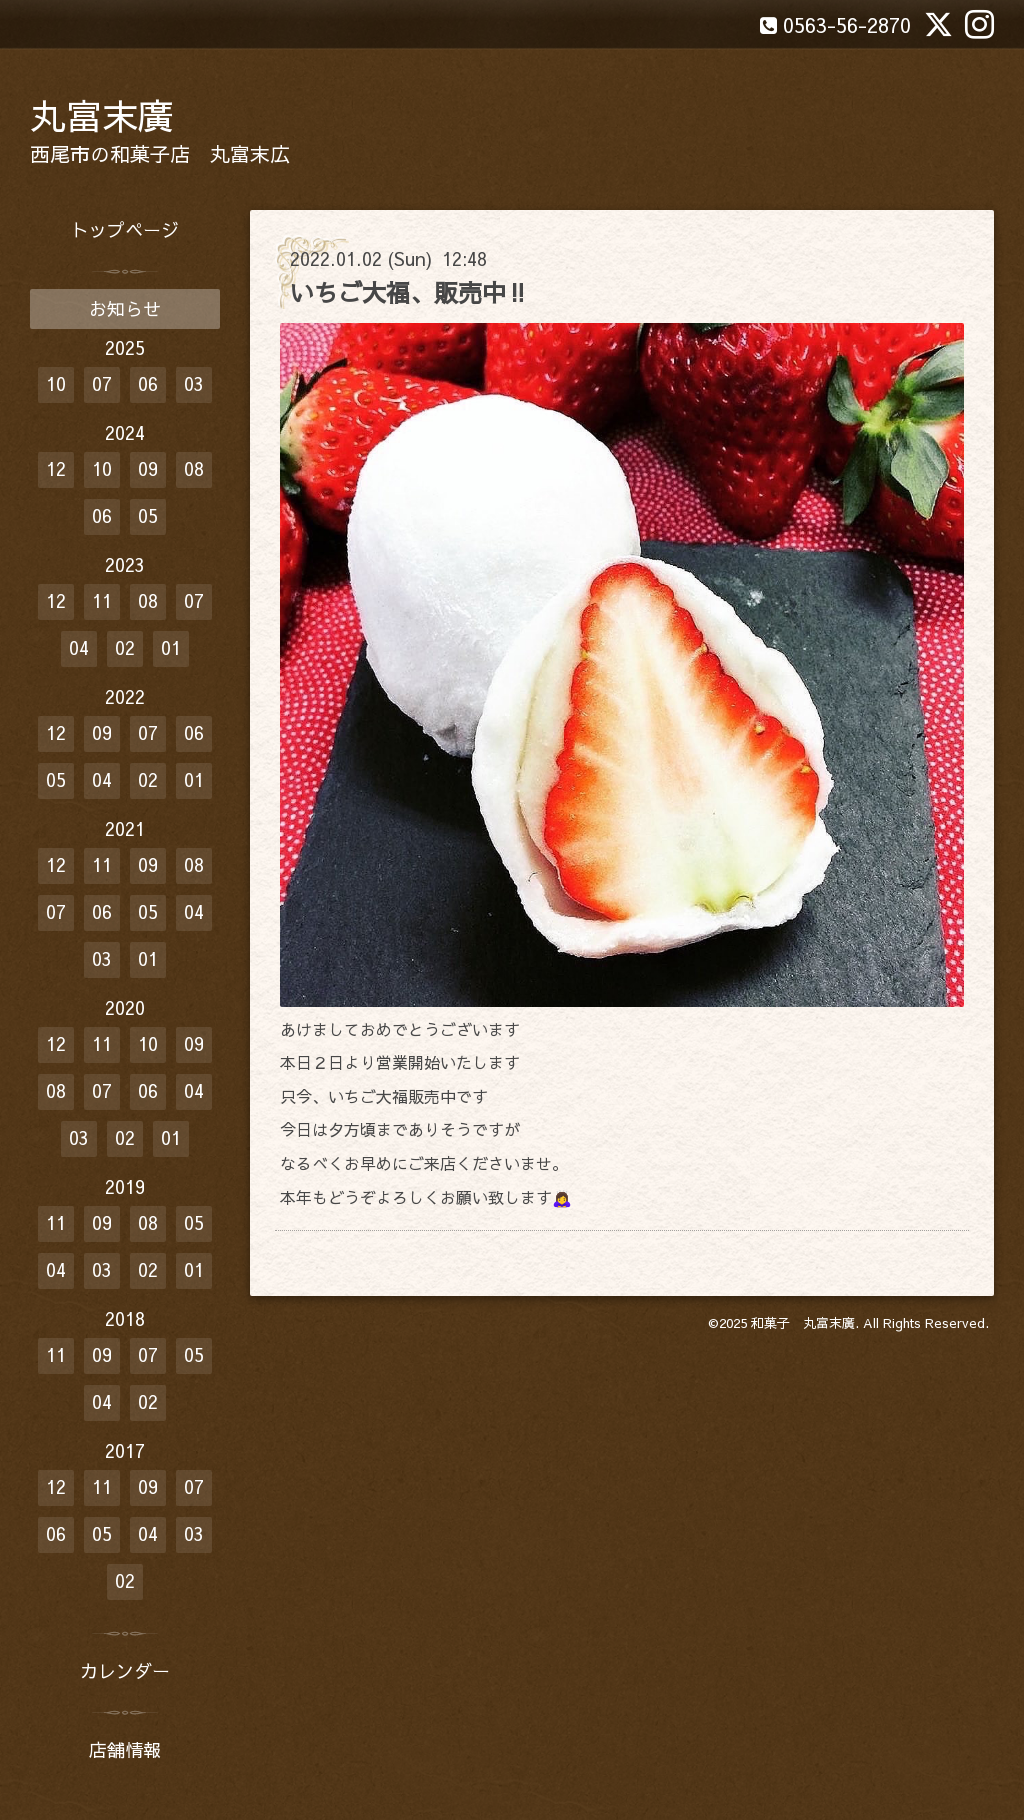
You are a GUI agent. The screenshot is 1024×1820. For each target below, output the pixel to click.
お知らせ (125, 308)
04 (79, 647)
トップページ (125, 229)
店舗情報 (125, 1749)
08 (194, 468)
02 (125, 647)
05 (148, 515)
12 (56, 468)
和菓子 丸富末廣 (803, 1323)
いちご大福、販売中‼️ (409, 292)
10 (56, 383)
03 (194, 383)
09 (148, 468)
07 (102, 383)
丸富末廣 (102, 115)
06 (148, 383)
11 (102, 600)
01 (171, 647)
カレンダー (125, 1670)
